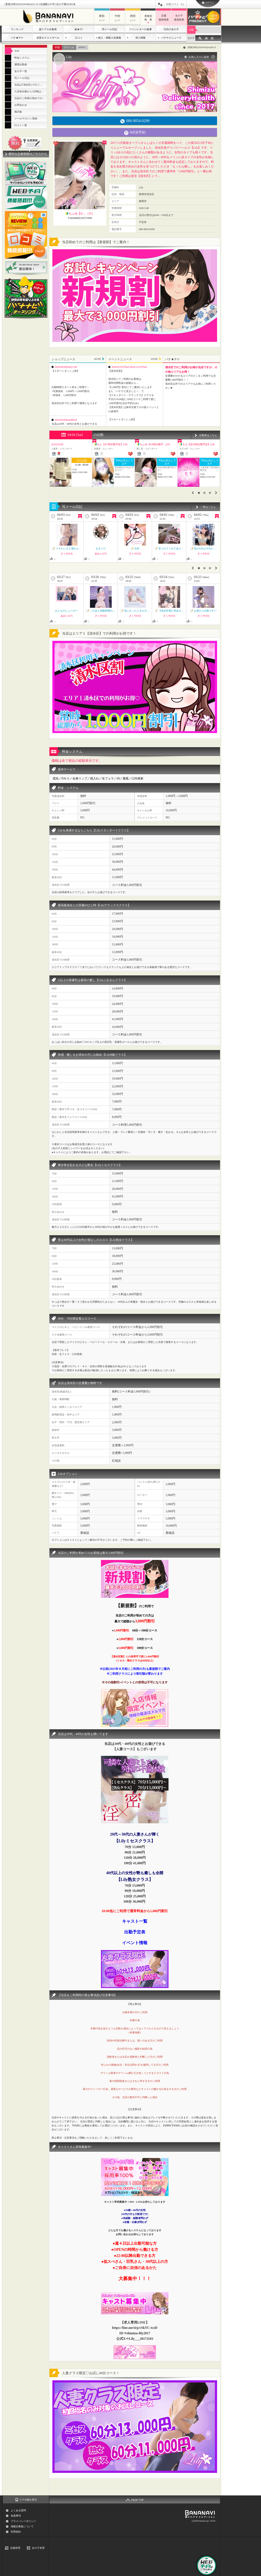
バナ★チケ (17, 37)
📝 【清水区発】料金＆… (169, 610)
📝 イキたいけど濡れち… (66, 548)
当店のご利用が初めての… (29, 98)
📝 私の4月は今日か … (203, 548)
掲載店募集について (22, 2526)
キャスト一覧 (134, 1921)
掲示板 (18, 111)
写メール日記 (109, 29)
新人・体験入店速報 (109, 37)
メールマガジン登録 (25, 118)
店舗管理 (15, 2547)
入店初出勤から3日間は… (29, 91)
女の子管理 (38, 2547)
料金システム (22, 57)
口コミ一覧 (20, 125)
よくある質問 (18, 2510)
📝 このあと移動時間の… (100, 610)
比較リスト (175, 4)
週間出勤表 (20, 64)
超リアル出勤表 (48, 29)
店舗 (191, 29)
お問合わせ (20, 105)
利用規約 (16, 2531)
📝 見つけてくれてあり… (169, 548)
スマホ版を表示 (28, 2499)
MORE (99, 359)
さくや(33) (66, 553)
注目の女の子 (171, 29)
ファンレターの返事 (140, 29)
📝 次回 (134, 548)
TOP (16, 51)
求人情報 (140, 37)
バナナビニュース (171, 37)
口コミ (79, 37)
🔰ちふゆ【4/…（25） (80, 213)
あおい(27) (101, 553)
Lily (69, 57)
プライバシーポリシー (23, 2521)
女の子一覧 (20, 71)
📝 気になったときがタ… (135, 610)
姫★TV (79, 29)
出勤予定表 (134, 1932)
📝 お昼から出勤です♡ (203, 610)
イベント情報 (134, 1942)
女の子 (191, 38)
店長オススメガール (48, 37)
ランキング (17, 29)
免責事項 (16, 2515)
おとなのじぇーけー (66, 610)
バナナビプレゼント (214, 17)
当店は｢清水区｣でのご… (28, 84)
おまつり (101, 548)
